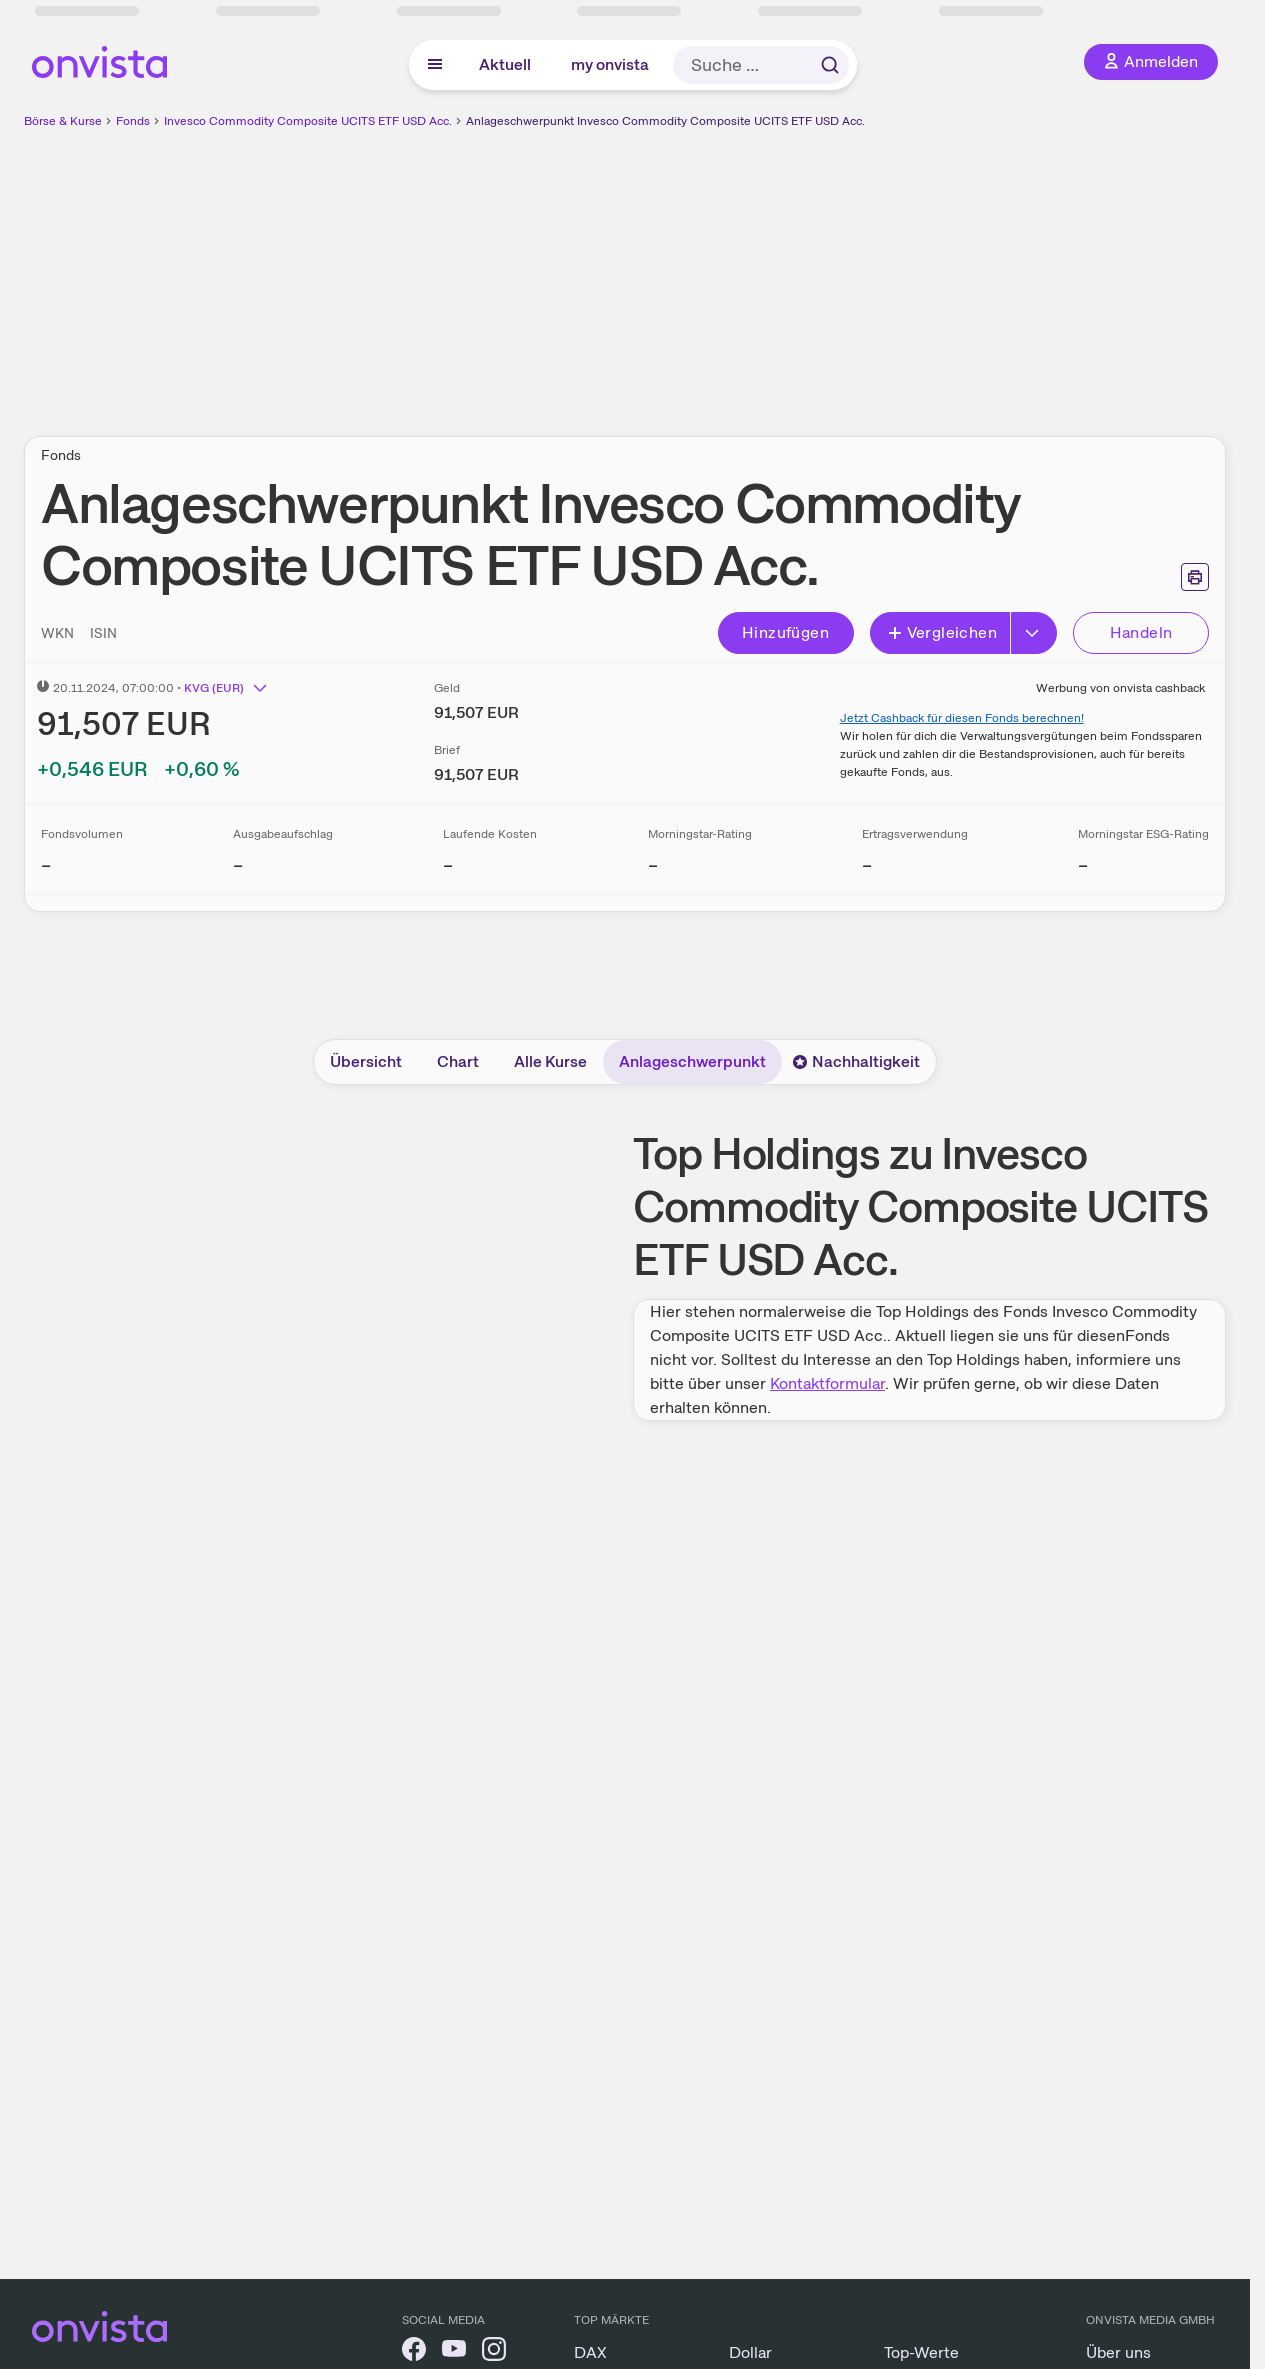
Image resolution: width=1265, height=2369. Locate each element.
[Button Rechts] (1034, 633)
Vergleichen (942, 632)
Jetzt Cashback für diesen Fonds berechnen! (962, 718)
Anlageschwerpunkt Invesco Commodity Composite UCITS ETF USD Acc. (665, 121)
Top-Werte (921, 2352)
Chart (458, 1061)
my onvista (610, 64)
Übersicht (366, 1061)
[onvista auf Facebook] (414, 2352)
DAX (590, 2352)
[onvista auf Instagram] (494, 2352)
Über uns (1118, 2352)
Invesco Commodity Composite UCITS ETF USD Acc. (308, 121)
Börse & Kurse (63, 121)
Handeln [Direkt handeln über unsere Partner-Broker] (1141, 632)
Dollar (750, 2352)
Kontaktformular (827, 1383)
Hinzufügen (785, 632)
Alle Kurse (550, 1061)
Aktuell (505, 64)
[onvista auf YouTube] (454, 2352)
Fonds (133, 121)
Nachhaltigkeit (856, 1061)
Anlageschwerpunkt (692, 1061)
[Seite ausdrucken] (1195, 577)
